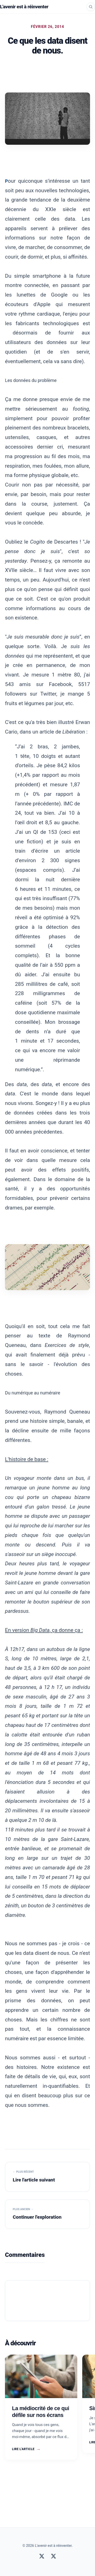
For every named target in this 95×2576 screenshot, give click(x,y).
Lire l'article (26, 2449)
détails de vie (40, 2076)
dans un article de (52, 732)
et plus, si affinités (66, 257)
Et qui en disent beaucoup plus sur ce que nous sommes (47, 2095)
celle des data (55, 219)
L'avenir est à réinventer (24, 7)
